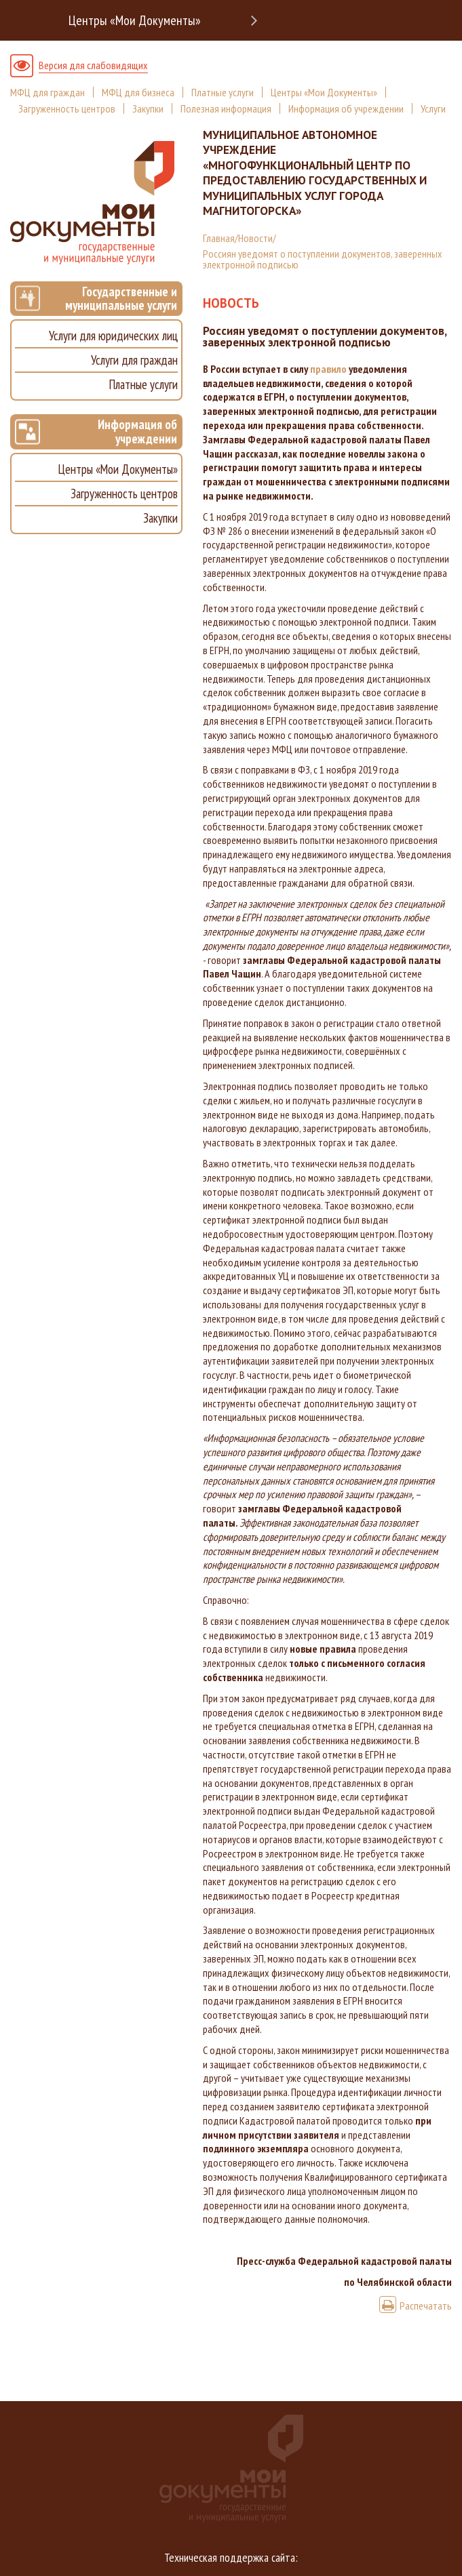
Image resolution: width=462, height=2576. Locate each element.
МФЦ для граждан (47, 92)
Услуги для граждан (134, 360)
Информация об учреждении (346, 108)
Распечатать (415, 2305)
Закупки (147, 108)
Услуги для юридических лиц (113, 335)
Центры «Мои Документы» (135, 20)
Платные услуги (222, 92)
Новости (255, 238)
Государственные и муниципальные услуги (96, 298)
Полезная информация (225, 108)
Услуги (433, 108)
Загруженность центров (66, 108)
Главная (219, 238)
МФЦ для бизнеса (138, 92)
